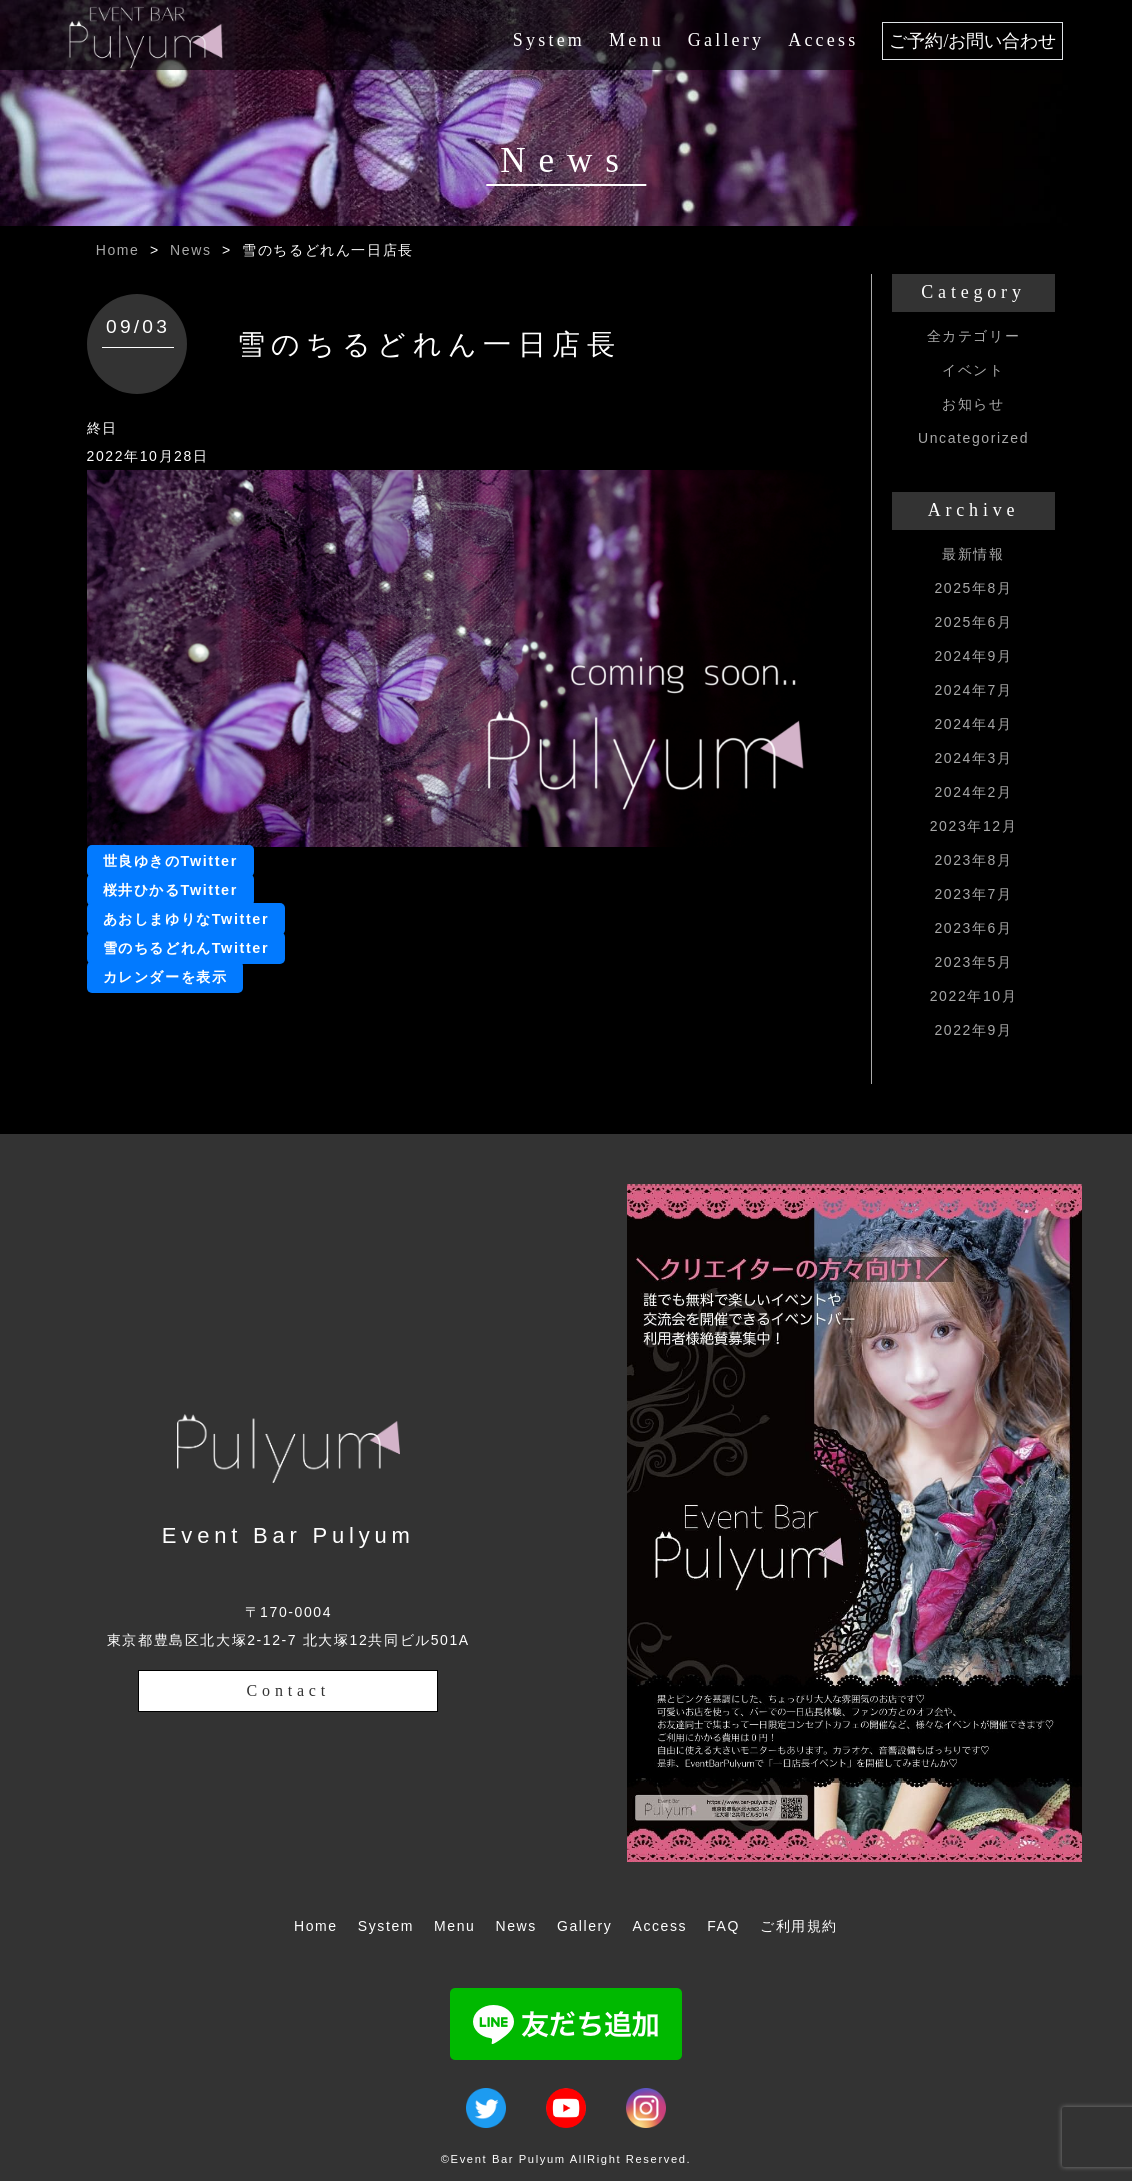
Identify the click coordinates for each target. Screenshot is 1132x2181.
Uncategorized (973, 438)
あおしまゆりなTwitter (186, 919)
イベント (973, 370)
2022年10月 (974, 996)
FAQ (723, 1926)
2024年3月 (973, 758)
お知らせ (973, 404)
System (549, 40)
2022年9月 (973, 1030)
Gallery (726, 40)
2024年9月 (973, 656)
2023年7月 (973, 894)
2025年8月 (973, 588)
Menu (636, 40)
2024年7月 (973, 690)
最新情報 (973, 554)
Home (118, 250)
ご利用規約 (799, 1926)
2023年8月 (973, 860)
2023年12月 (974, 826)
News (190, 250)
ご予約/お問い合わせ (972, 41)
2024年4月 (973, 724)
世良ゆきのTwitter (170, 861)
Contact (288, 1690)
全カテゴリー (974, 336)
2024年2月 (973, 792)
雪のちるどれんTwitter (186, 948)
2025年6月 (973, 622)
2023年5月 (973, 962)
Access (823, 40)
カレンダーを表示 (165, 977)
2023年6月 (973, 928)
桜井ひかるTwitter (170, 890)
